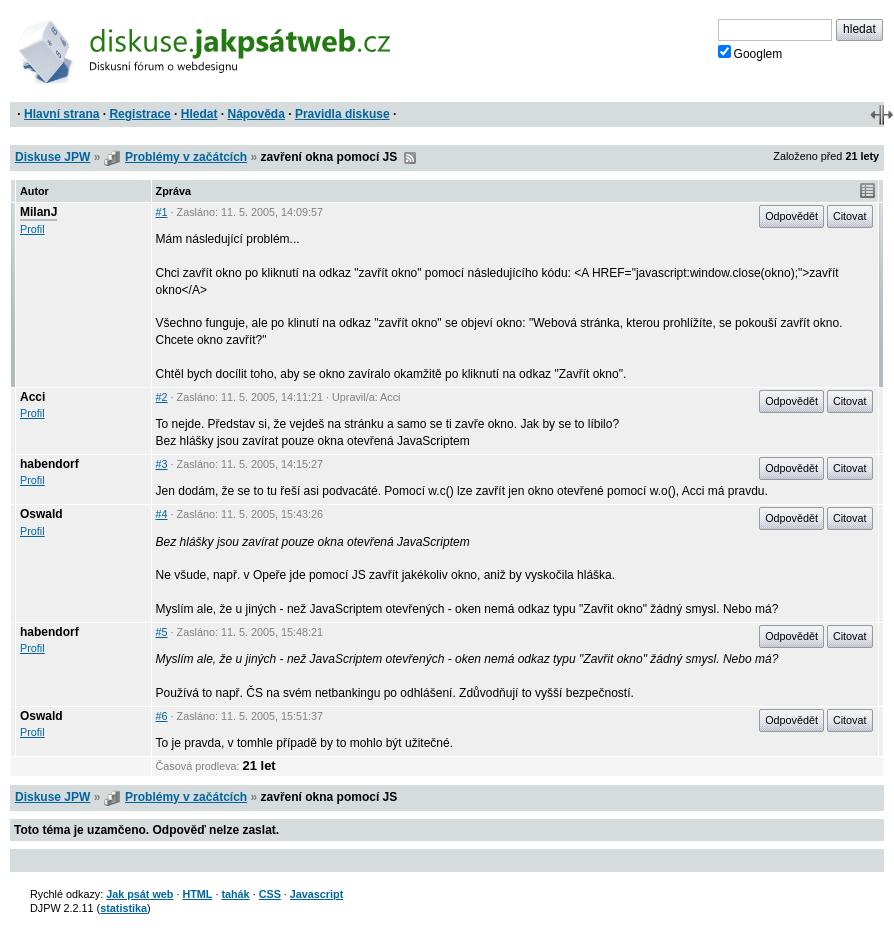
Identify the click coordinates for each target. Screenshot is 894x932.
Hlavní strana (61, 114)
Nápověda (256, 114)
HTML (197, 894)
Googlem (750, 53)
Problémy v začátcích (186, 157)
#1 (162, 212)
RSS (410, 158)
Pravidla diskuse (342, 114)
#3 (162, 464)
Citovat (850, 216)
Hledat (199, 114)
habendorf (49, 464)
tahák (235, 894)
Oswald (41, 514)
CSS (270, 894)
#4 (162, 514)
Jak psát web (139, 894)
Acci (32, 397)
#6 (162, 716)
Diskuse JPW (52, 157)
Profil (32, 229)
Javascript (316, 894)
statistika (123, 908)
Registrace (139, 114)
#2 (162, 397)
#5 (162, 632)
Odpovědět (791, 216)
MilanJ (38, 212)
